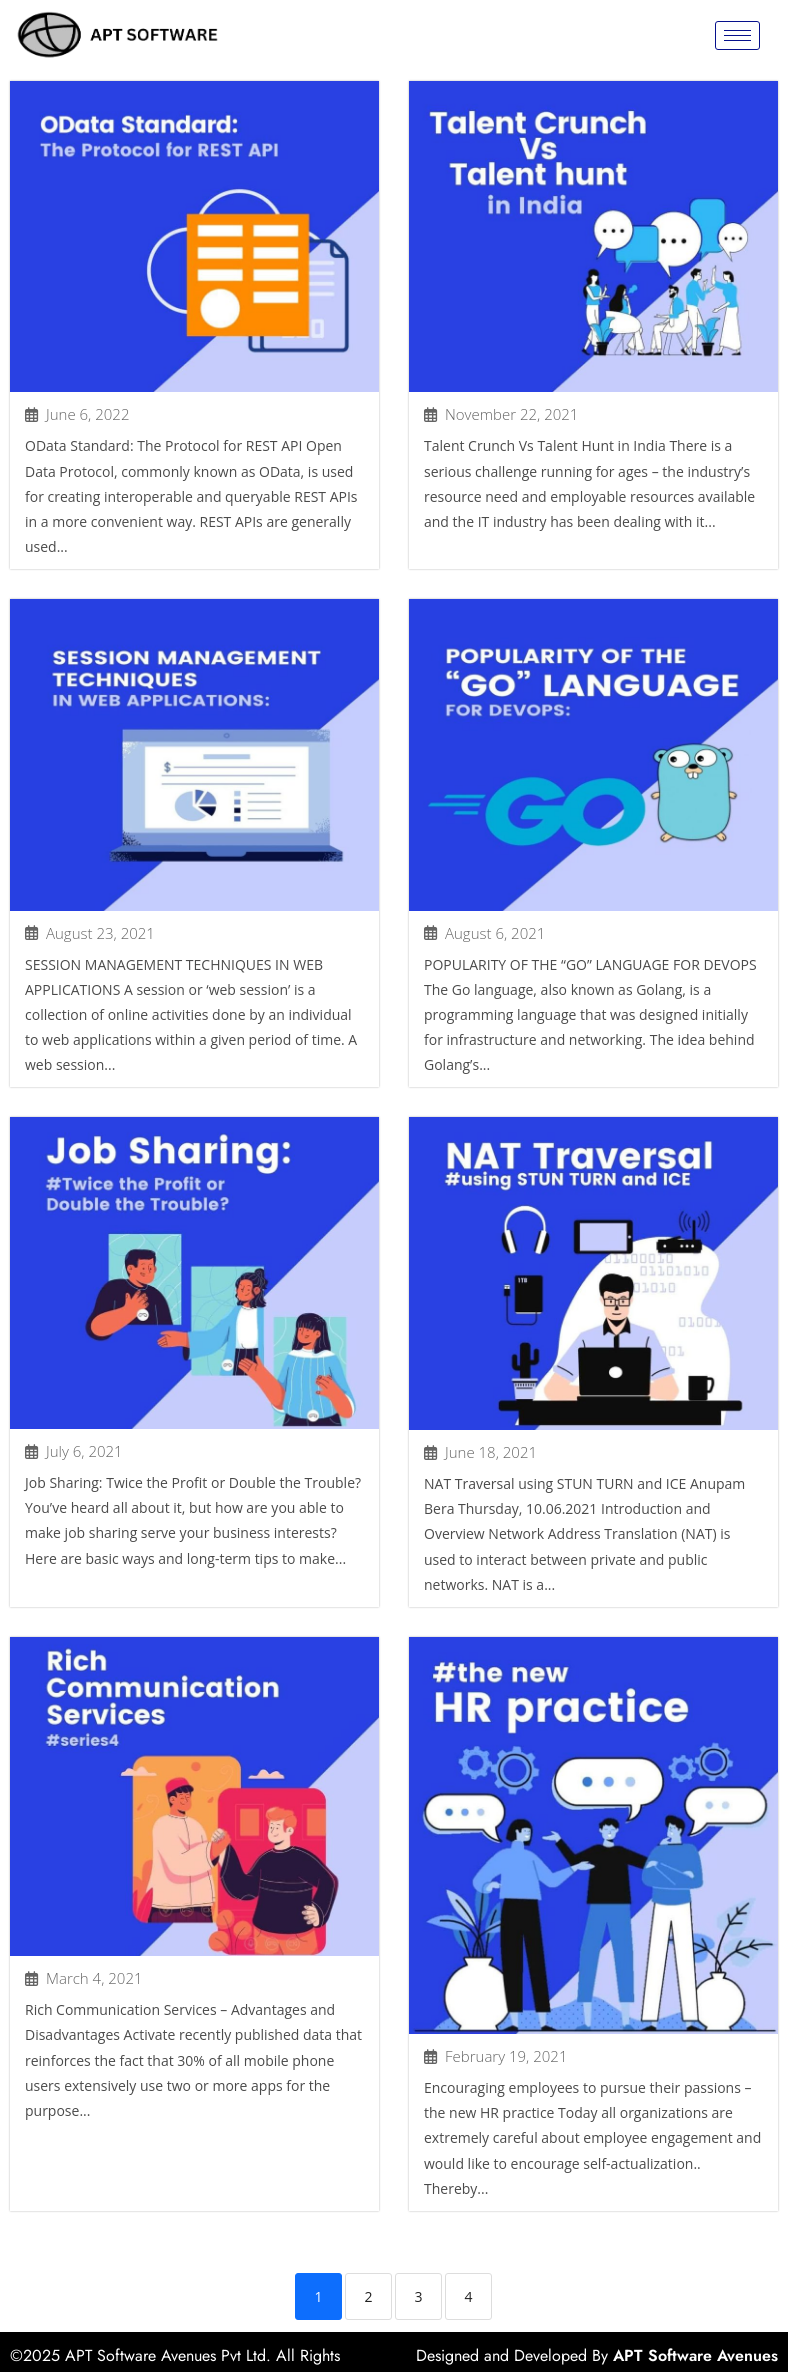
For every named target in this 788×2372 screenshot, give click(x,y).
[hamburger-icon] (737, 35)
